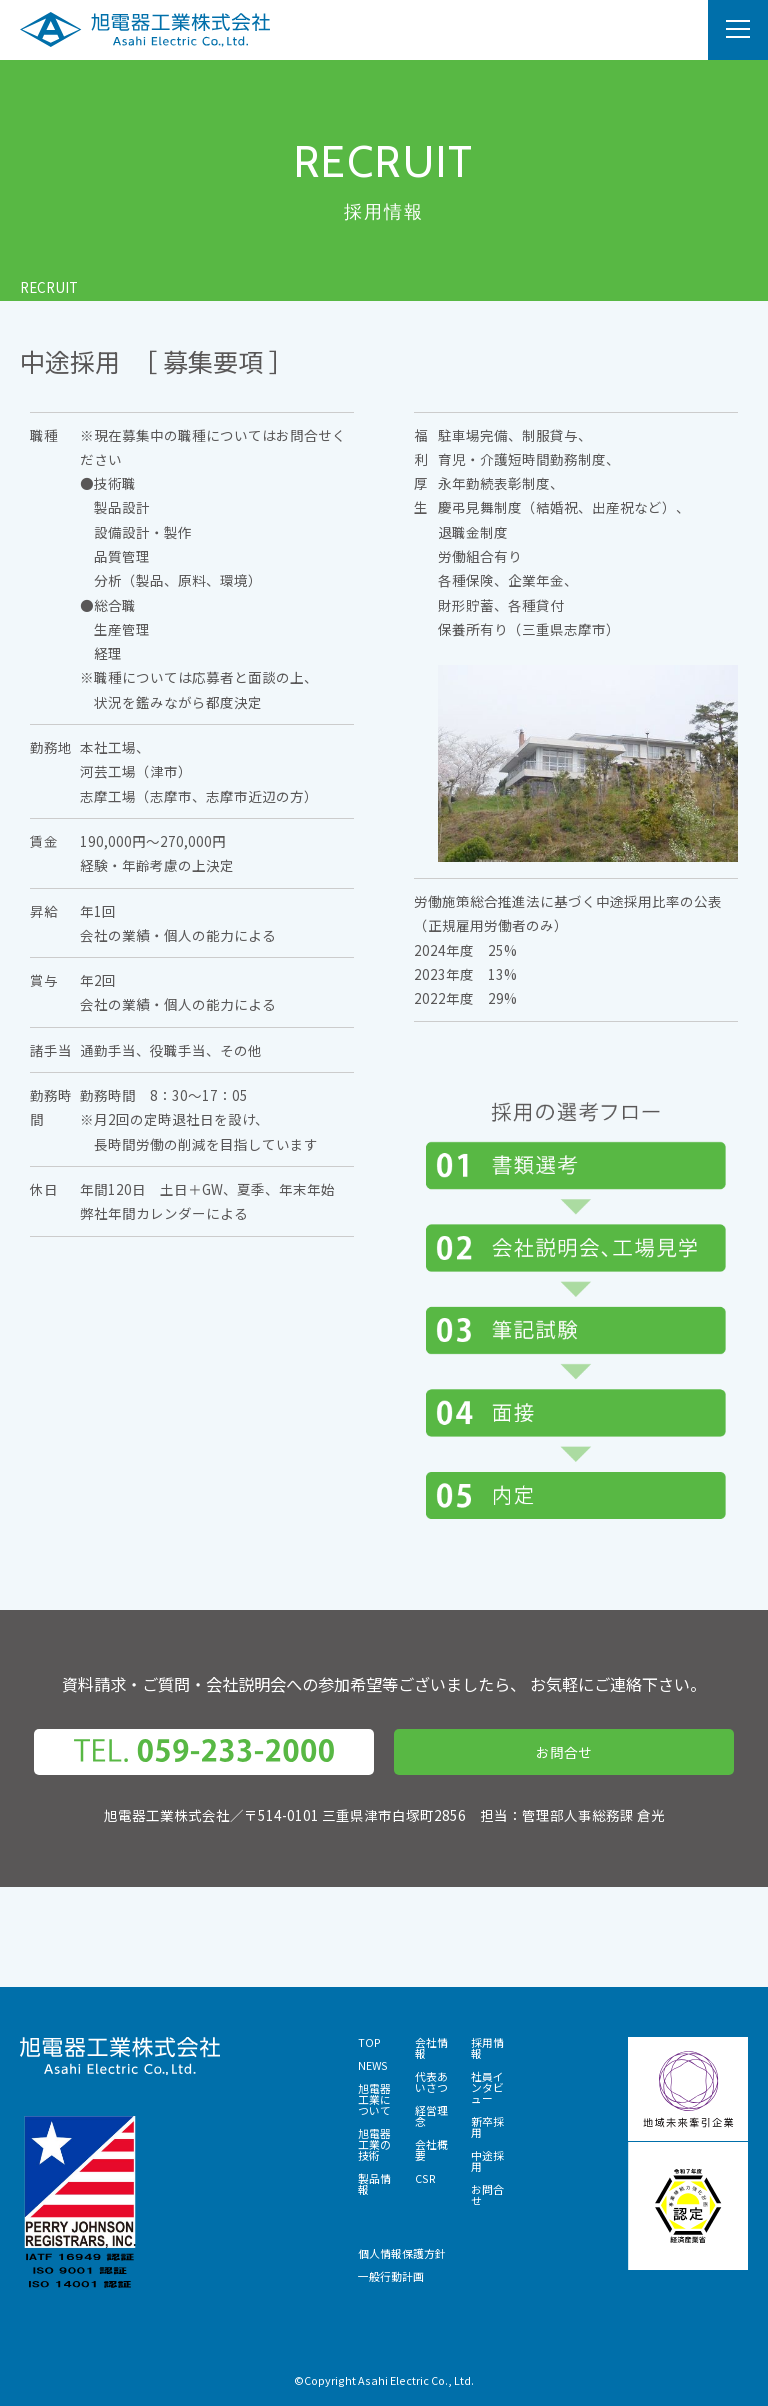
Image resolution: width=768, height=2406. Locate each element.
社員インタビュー (487, 2087)
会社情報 (431, 2047)
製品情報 (374, 2183)
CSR (425, 2178)
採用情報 (487, 2047)
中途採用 (487, 2160)
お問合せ (564, 1752)
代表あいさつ (431, 2081)
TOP (369, 2042)
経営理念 (431, 2115)
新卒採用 (487, 2126)
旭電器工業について (374, 2099)
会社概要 (431, 2149)
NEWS (373, 2065)
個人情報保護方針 (402, 2253)
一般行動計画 (391, 2276)
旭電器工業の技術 (374, 2144)
